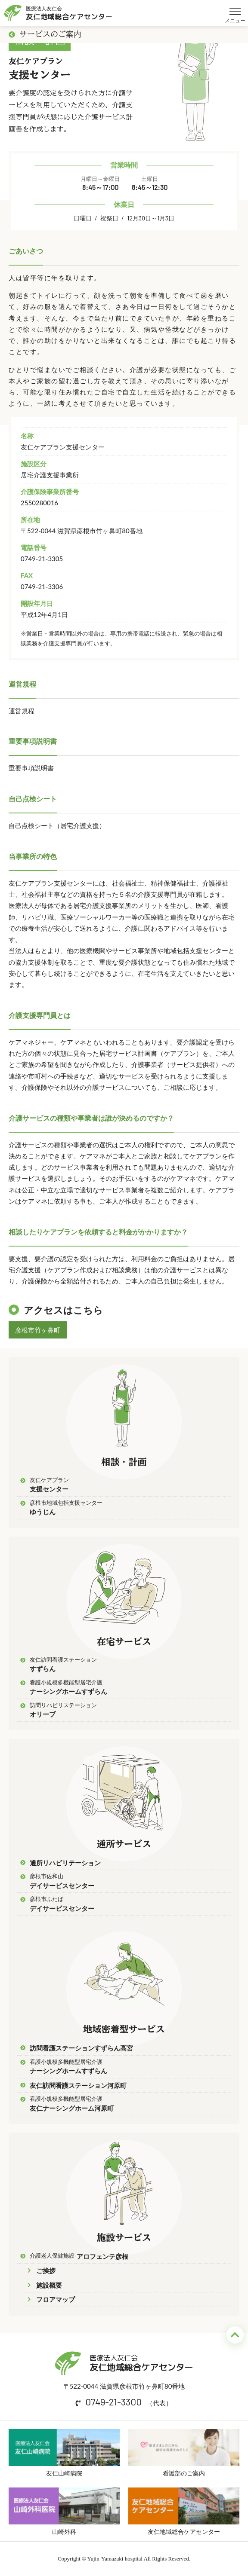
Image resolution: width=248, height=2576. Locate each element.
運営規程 (21, 711)
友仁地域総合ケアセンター (183, 2511)
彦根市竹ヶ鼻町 (37, 1330)
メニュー (235, 7)
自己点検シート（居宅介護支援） (57, 825)
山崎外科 (64, 2511)
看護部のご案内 (183, 2453)
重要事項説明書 (31, 768)
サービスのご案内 (45, 34)
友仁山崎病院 (64, 2453)
